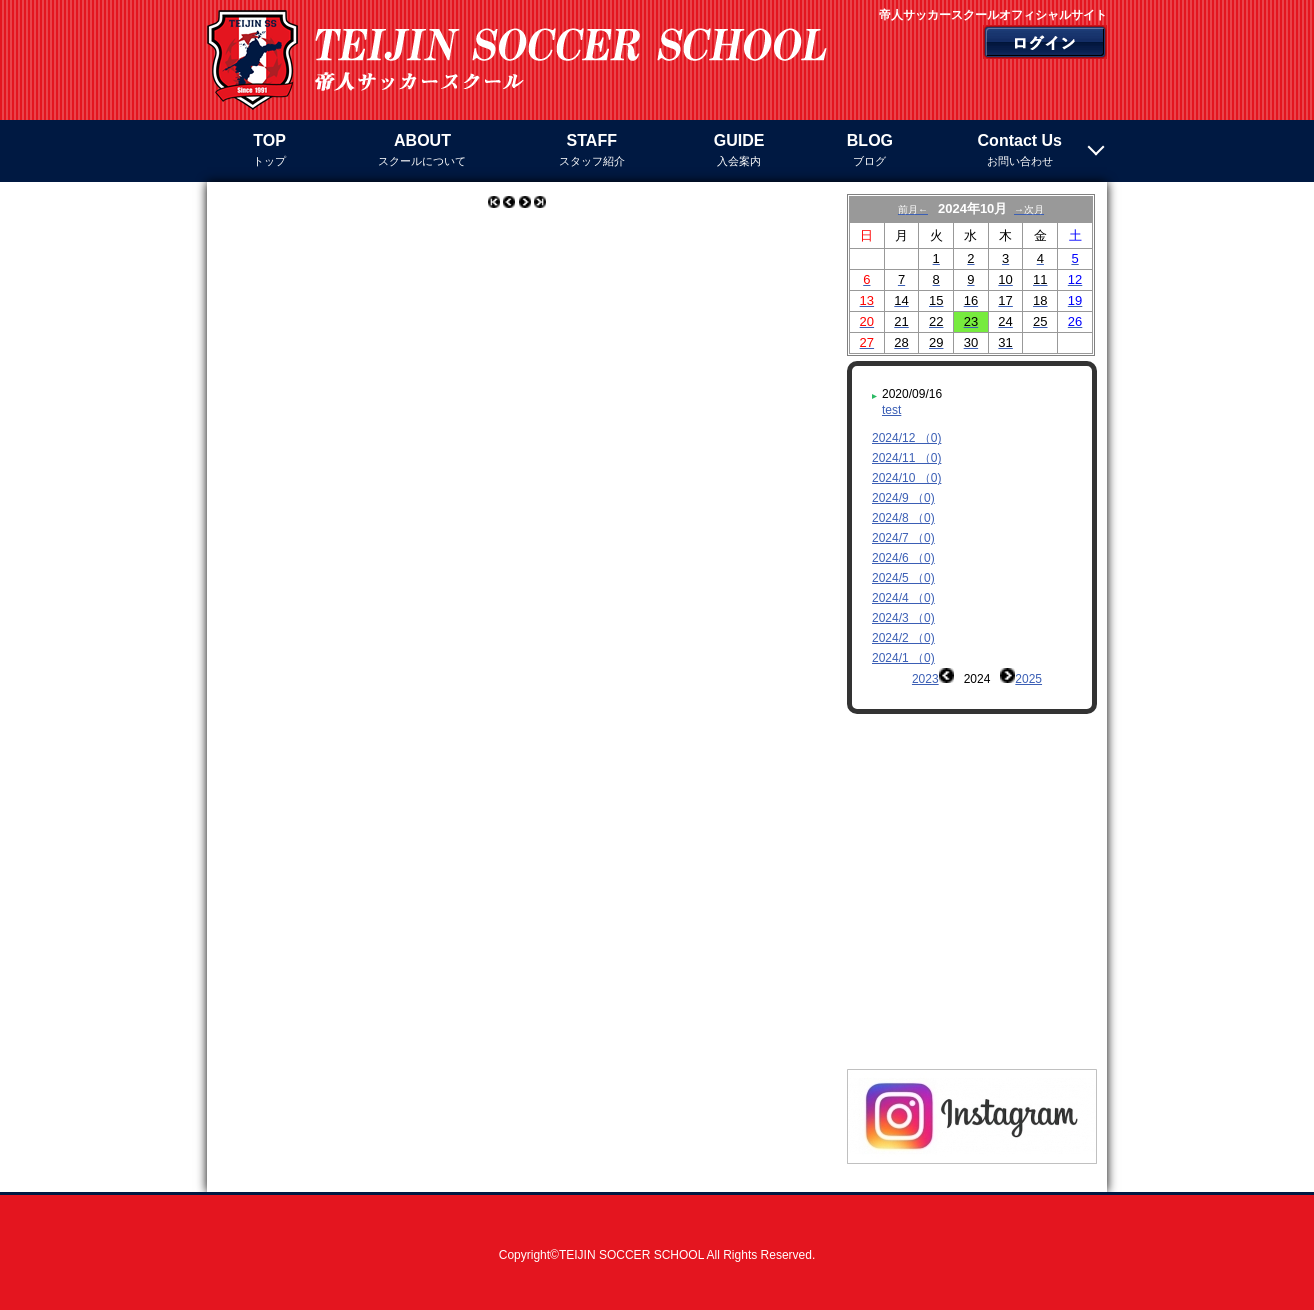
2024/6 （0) (903, 558)
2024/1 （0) (903, 658)
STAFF (592, 151)
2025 (1028, 679)
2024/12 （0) (906, 438)
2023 (925, 679)
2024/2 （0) (903, 638)
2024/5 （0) (903, 578)
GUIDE (739, 151)
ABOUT (422, 151)
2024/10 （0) (906, 478)
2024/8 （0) (903, 518)
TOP (269, 151)
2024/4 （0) (903, 598)
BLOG (869, 151)
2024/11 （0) (906, 458)
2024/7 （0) (903, 538)
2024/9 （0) (903, 498)
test (891, 410)
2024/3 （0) (903, 618)
